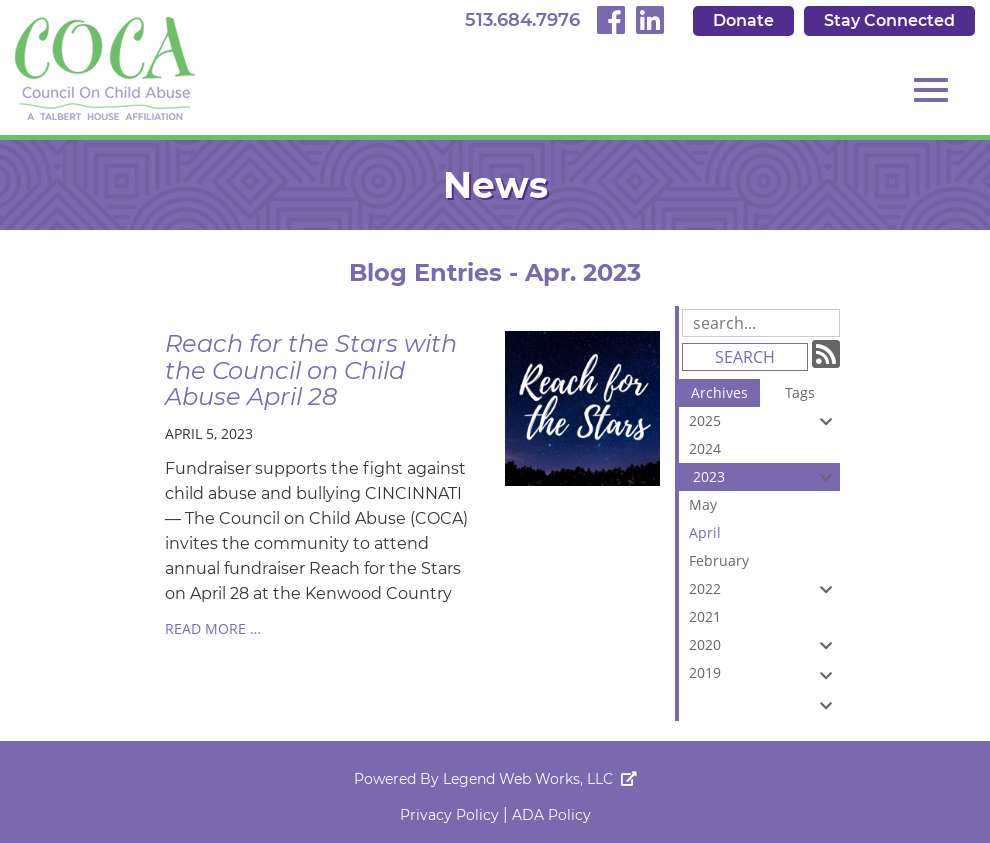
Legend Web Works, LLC (540, 779)
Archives (719, 392)
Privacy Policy (449, 815)
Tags (800, 392)
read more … (213, 628)
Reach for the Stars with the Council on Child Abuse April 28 (311, 370)
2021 (764, 619)
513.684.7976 (522, 20)
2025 (764, 421)
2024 (764, 451)
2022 (764, 589)
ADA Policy (551, 815)
